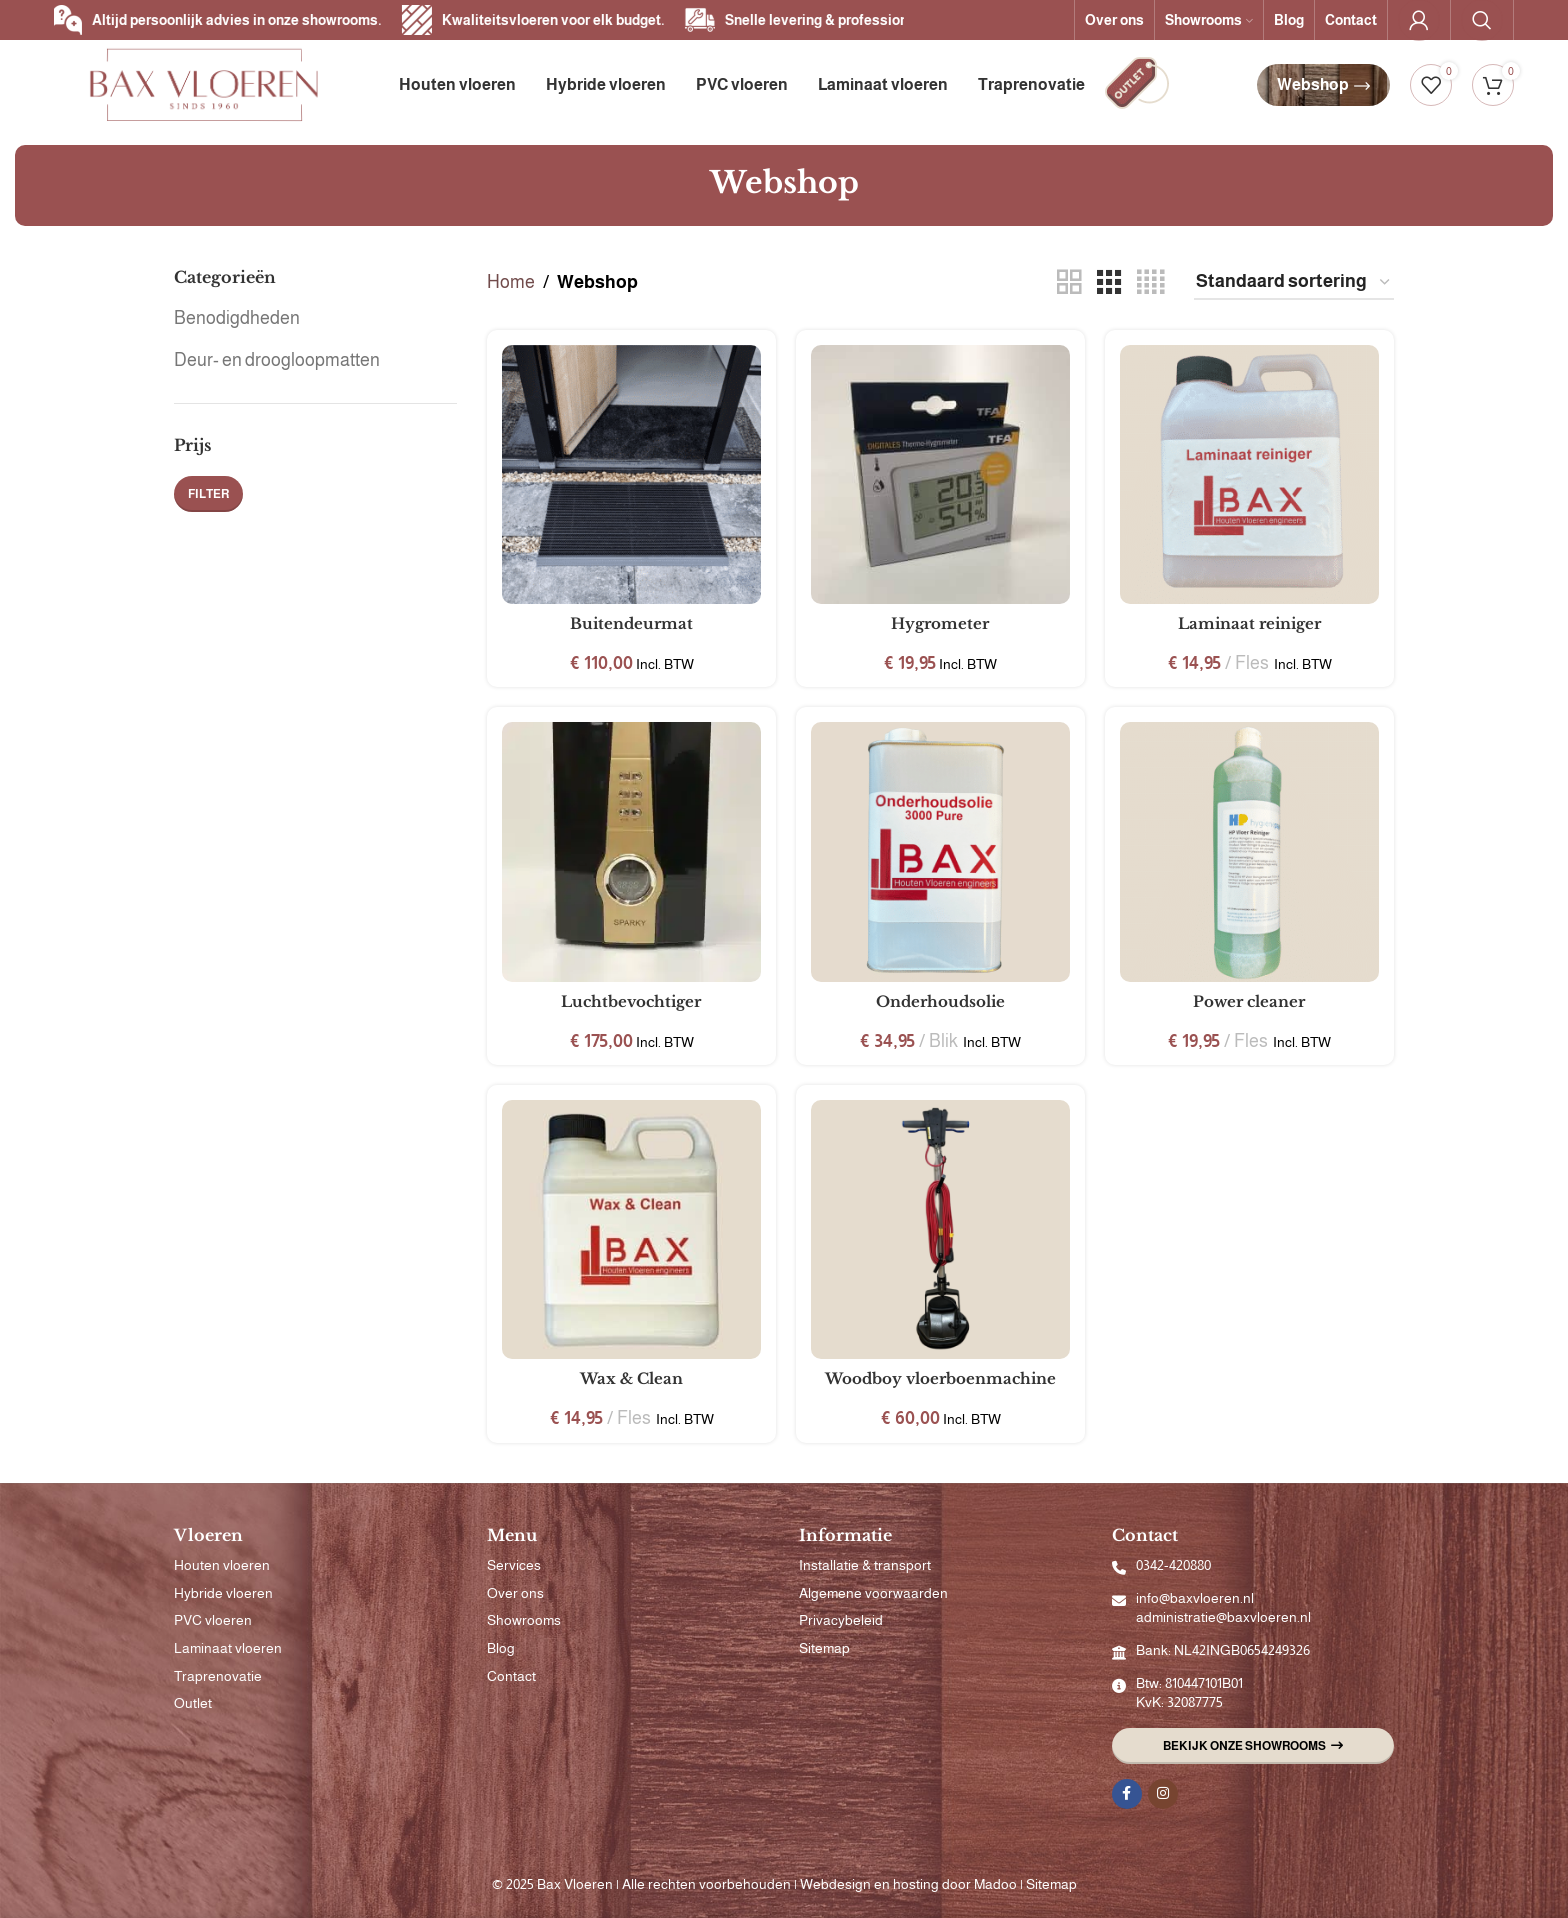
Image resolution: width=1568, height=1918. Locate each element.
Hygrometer (940, 623)
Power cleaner (1249, 1001)
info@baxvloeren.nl (1195, 1598)
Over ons (515, 1593)
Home (511, 282)
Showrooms (524, 1620)
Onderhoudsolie (940, 1001)
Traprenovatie (218, 1676)
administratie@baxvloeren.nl (1223, 1617)
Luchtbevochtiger (631, 1001)
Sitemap (824, 1648)
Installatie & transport (865, 1565)
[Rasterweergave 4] (1150, 282)
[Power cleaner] (1249, 851)
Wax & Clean (631, 1378)
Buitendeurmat (631, 623)
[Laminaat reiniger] (1249, 474)
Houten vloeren (222, 1565)
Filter (208, 494)
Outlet (193, 1703)
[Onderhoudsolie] (940, 851)
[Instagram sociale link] (1163, 1794)
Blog (501, 1648)
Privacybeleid (841, 1620)
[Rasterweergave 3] (1109, 282)
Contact (511, 1676)
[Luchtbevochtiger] (631, 851)
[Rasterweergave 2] (1069, 282)
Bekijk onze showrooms (1253, 1746)
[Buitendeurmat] (631, 474)
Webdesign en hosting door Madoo (908, 1884)
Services (514, 1565)
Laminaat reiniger (1249, 623)
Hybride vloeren (223, 1593)
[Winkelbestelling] (1294, 283)
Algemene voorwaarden (873, 1593)
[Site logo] (204, 84)
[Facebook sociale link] (1127, 1794)
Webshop (1323, 84)
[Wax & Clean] (631, 1229)
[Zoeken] (1482, 20)
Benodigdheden (237, 318)
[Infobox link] (1137, 85)
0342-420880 (1173, 1565)
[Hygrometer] (940, 474)
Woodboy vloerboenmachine (940, 1378)
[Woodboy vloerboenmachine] (940, 1229)
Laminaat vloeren (228, 1648)
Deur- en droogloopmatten (277, 360)
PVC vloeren (213, 1620)
